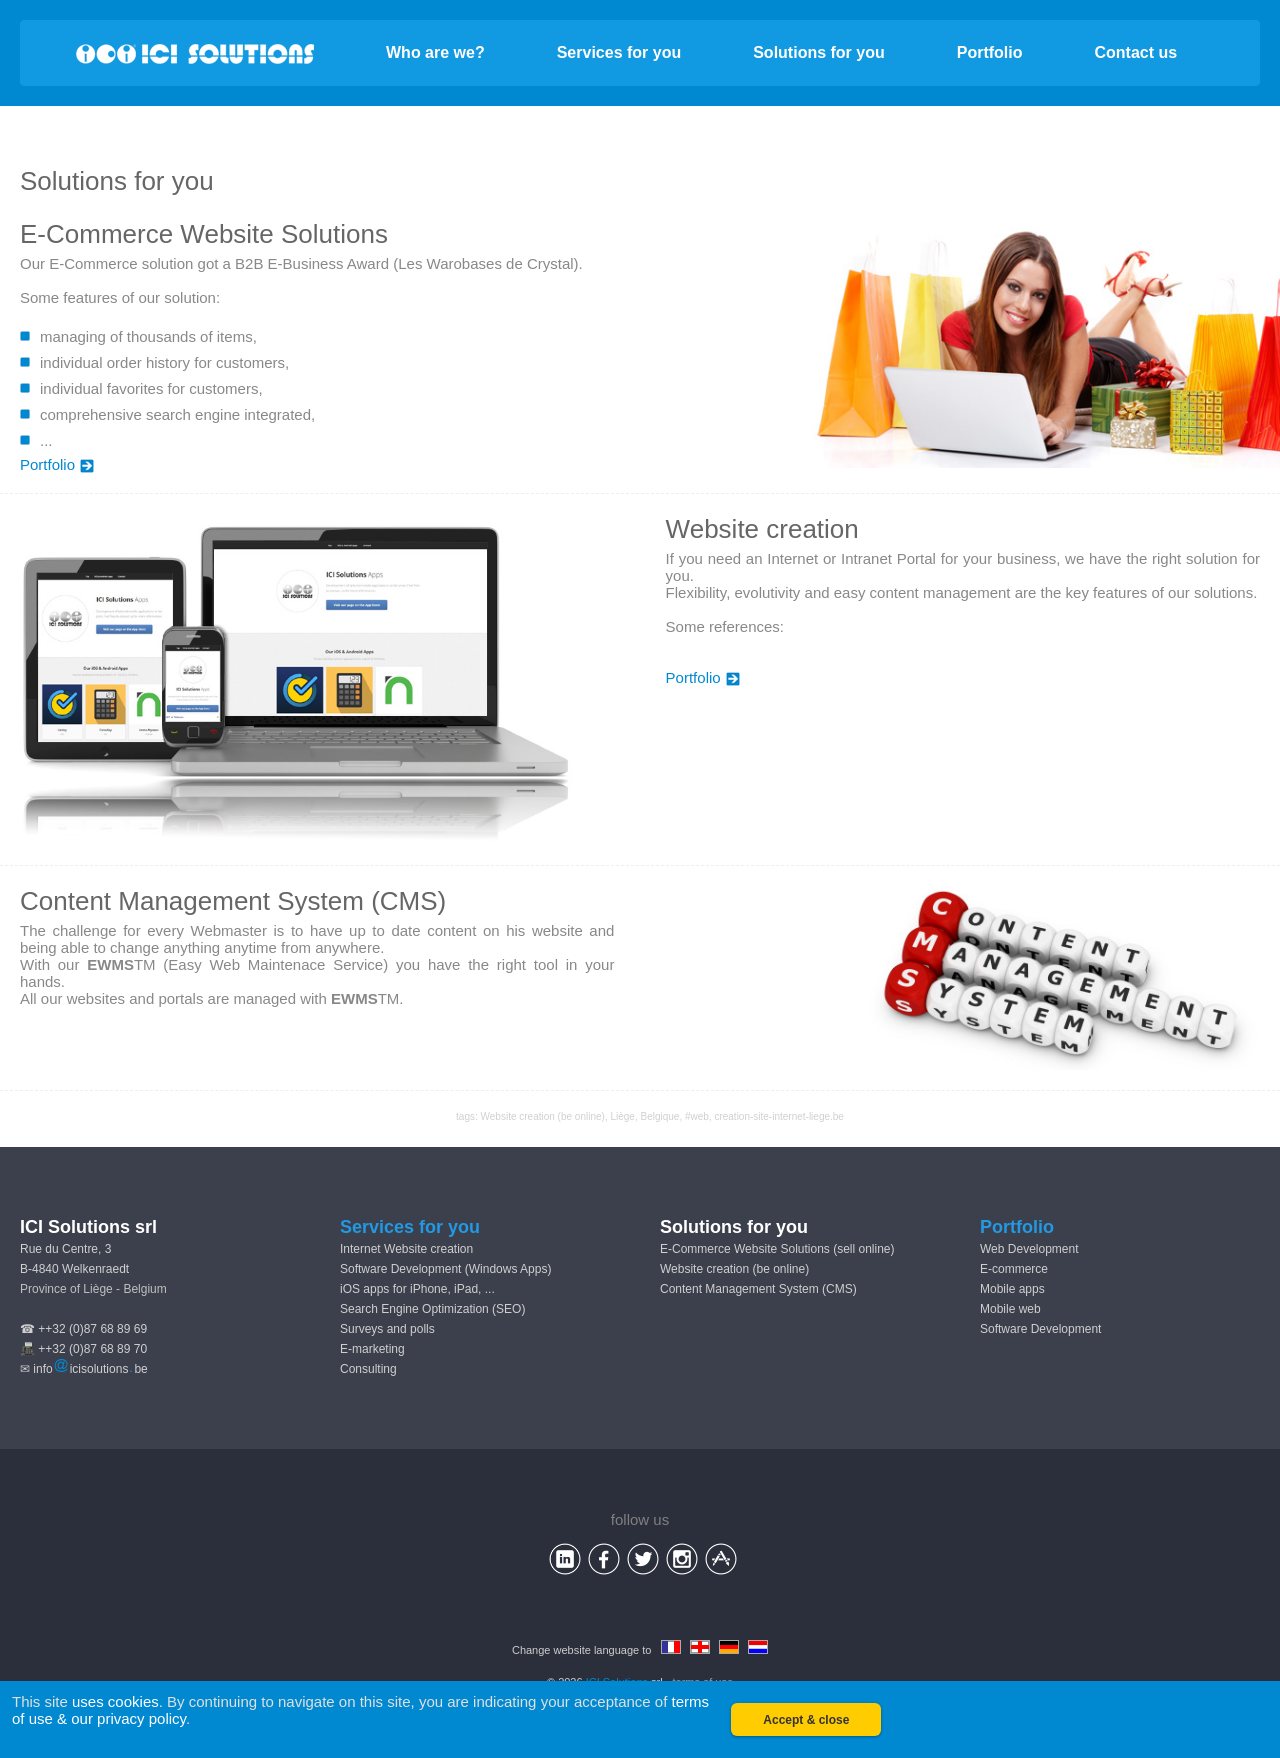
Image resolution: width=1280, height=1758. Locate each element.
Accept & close (806, 1720)
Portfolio (990, 52)
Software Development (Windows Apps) (445, 1269)
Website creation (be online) (543, 1116)
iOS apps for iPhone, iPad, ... (417, 1289)
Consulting (368, 1369)
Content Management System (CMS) (758, 1289)
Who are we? (435, 52)
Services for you (619, 52)
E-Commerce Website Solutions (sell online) (777, 1249)
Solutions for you (819, 52)
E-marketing (372, 1349)
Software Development (1040, 1329)
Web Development (1029, 1249)
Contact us (1136, 52)
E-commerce (1014, 1269)
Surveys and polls (387, 1329)
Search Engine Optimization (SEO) (432, 1309)
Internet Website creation (406, 1249)
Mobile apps (1012, 1289)
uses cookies (115, 1701)
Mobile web (1010, 1309)
